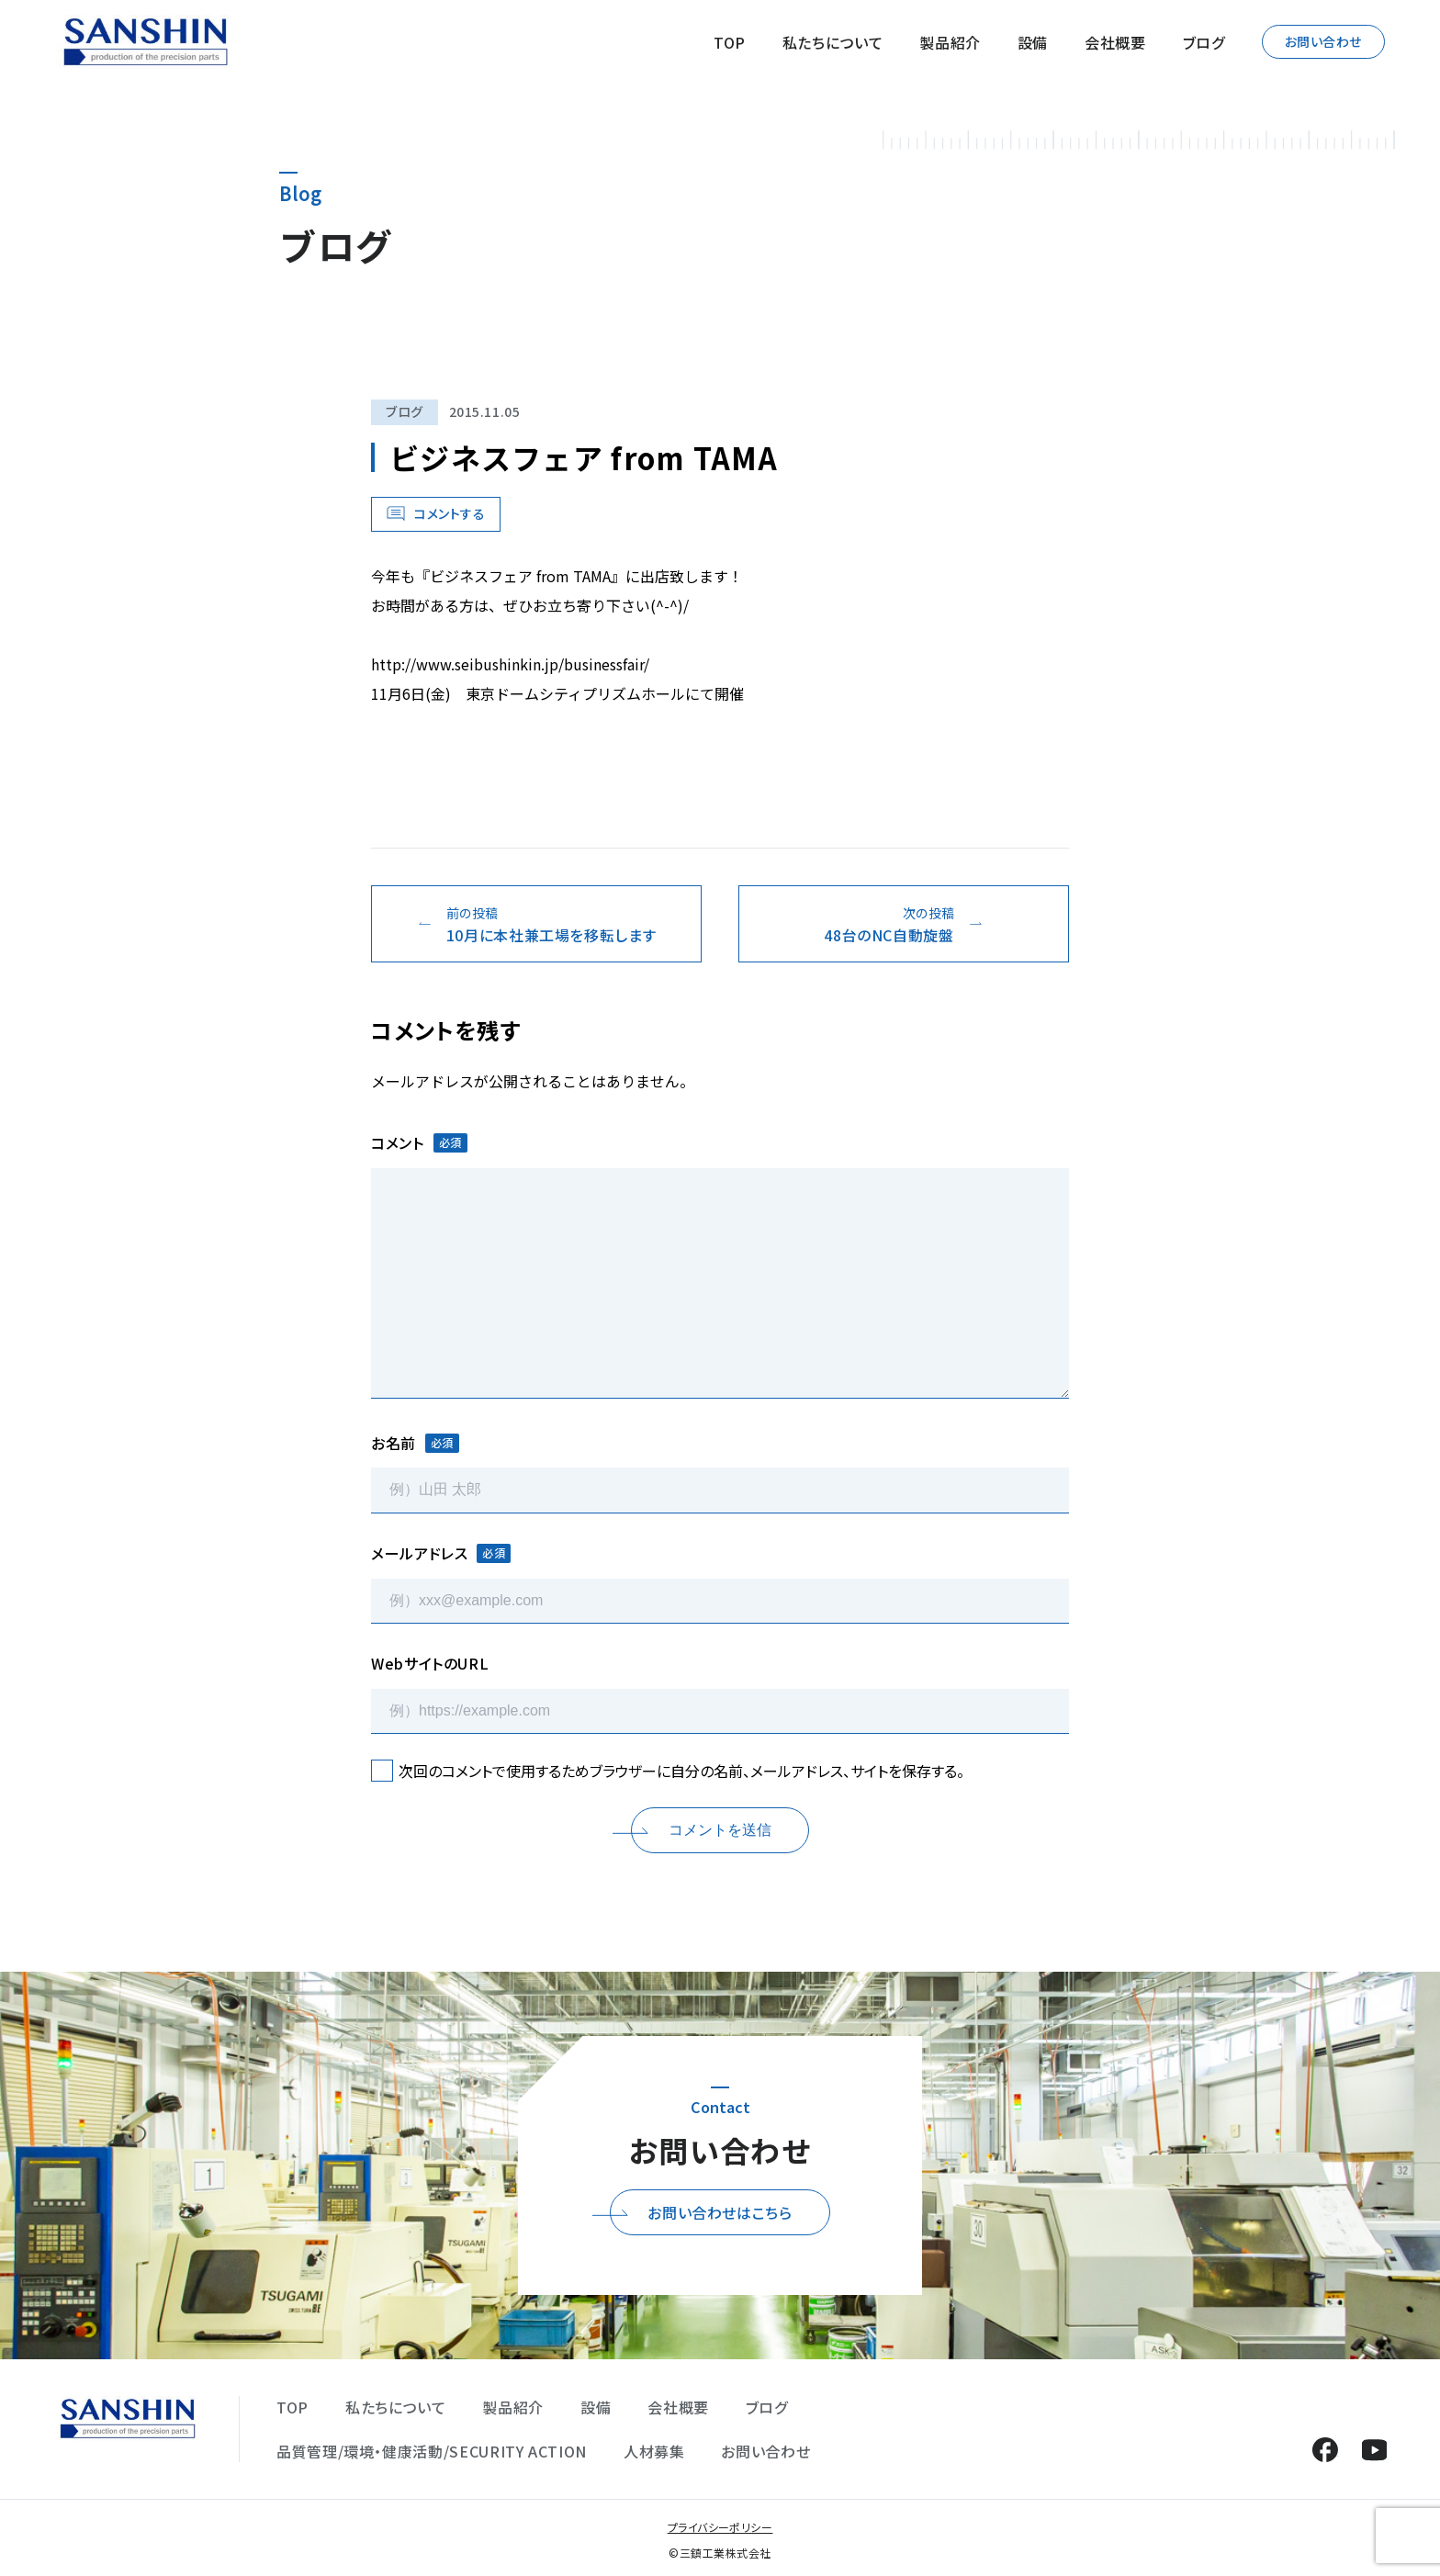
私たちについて (832, 42)
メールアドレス (441, 1553)
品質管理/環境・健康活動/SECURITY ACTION (431, 2451)
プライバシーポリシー (720, 2527)
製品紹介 (950, 42)
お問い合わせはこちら (719, 2212)
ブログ (1204, 42)
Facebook (1324, 2449)
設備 (1033, 42)
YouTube (1374, 2449)
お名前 (415, 1443)
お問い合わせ (1323, 41)
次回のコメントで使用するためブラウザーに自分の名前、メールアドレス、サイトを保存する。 (681, 1771)
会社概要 (1115, 42)
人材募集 (654, 2451)
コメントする (449, 513)
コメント (419, 1142)
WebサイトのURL (430, 1663)
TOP (730, 42)
